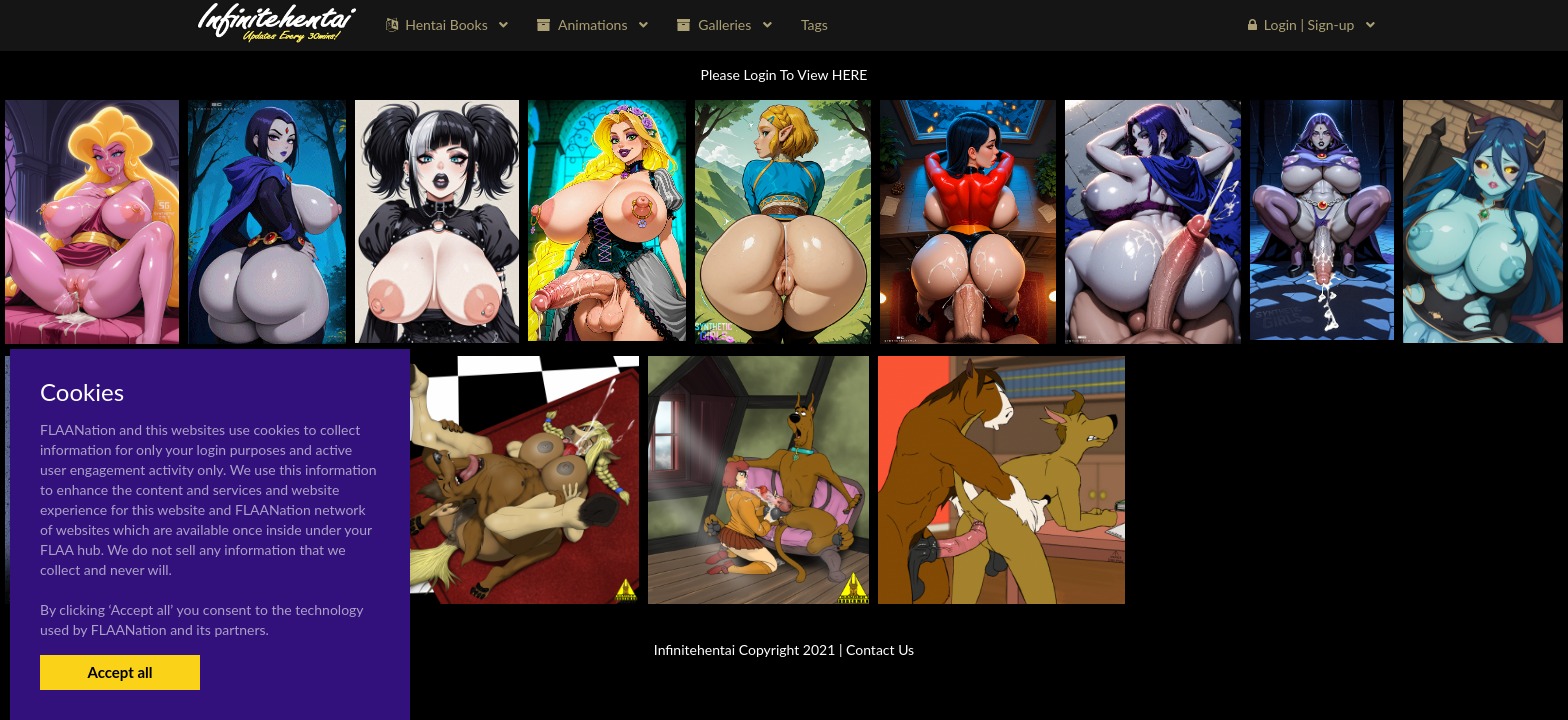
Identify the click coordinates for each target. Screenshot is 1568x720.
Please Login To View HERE (784, 74)
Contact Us (880, 649)
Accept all (119, 672)
